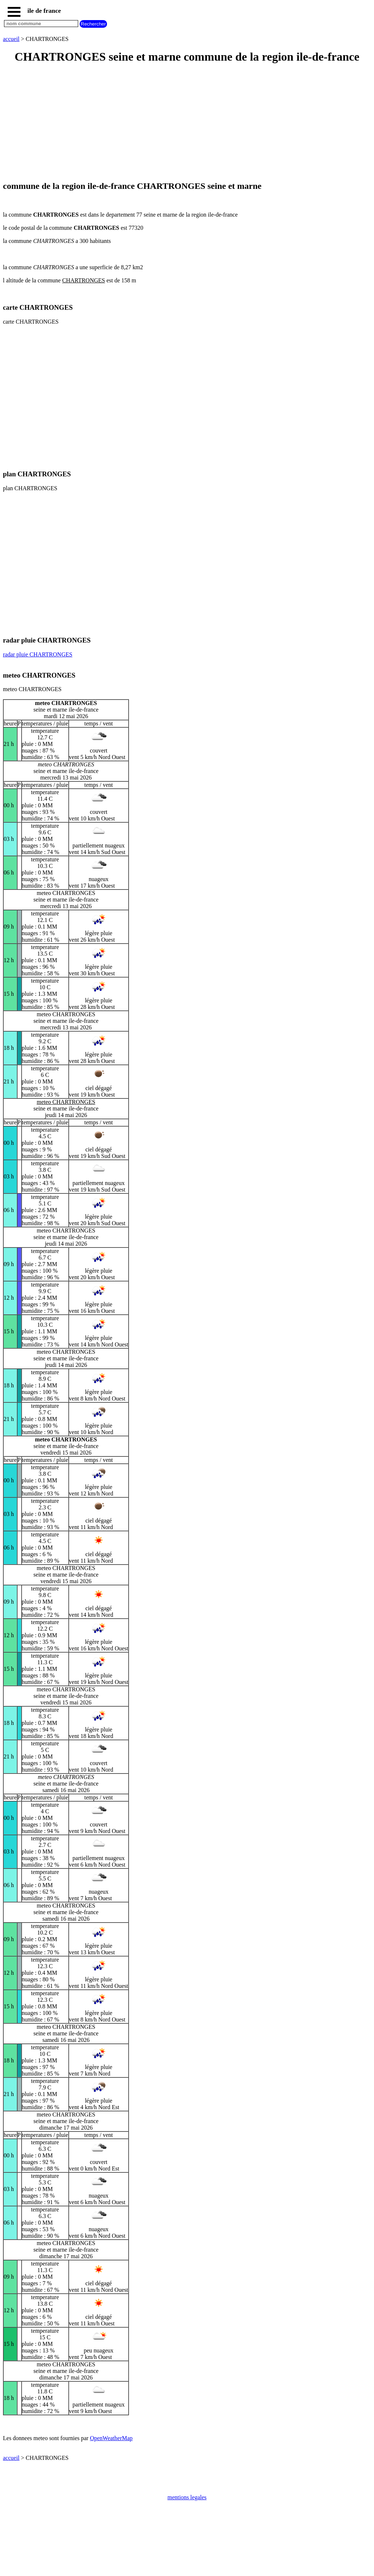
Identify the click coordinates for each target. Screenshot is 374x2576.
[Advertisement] (187, 123)
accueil (11, 39)
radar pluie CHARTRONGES (37, 654)
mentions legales (186, 2497)
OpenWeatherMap (111, 2438)
